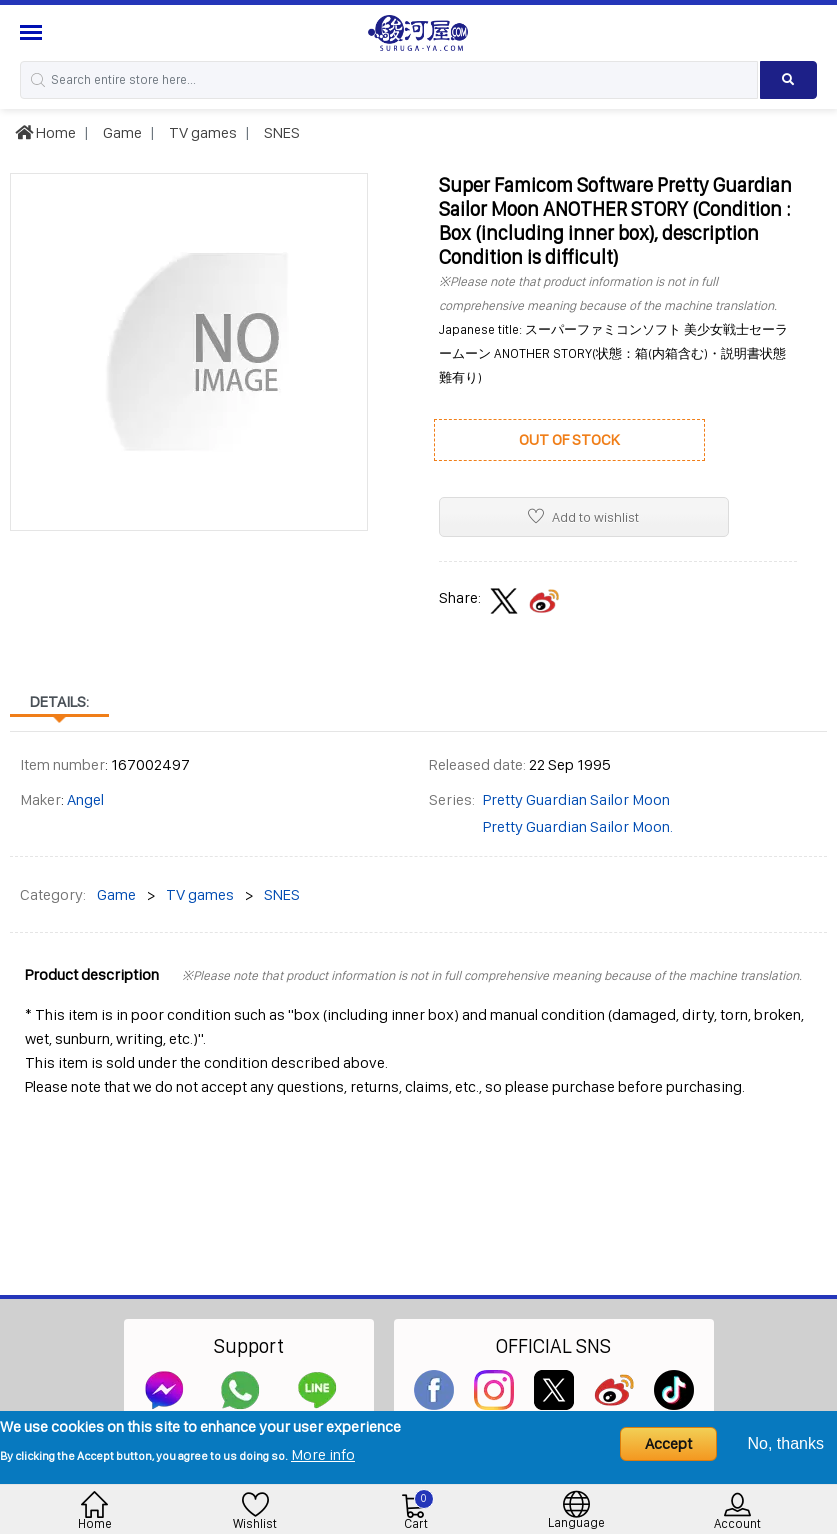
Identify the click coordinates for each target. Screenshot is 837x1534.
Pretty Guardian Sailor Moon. (578, 826)
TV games (201, 132)
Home (45, 132)
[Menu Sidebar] (33, 32)
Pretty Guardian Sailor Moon (576, 799)
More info (323, 1454)
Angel (85, 799)
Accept (668, 1443)
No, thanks (786, 1443)
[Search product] (788, 80)
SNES (280, 132)
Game (121, 132)
